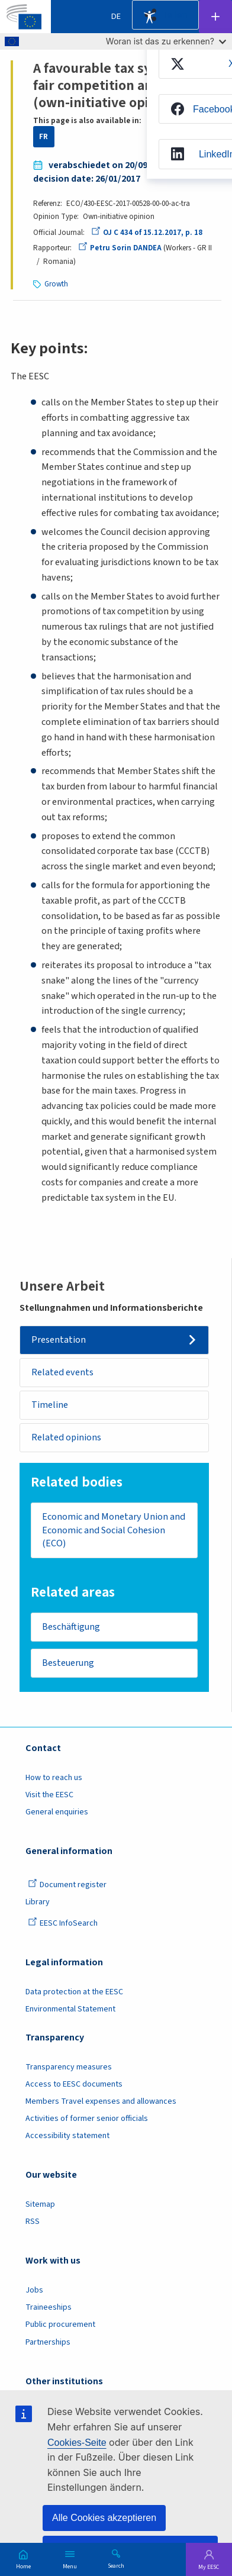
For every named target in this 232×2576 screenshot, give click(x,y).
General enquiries (56, 1812)
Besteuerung (68, 1662)
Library (37, 1902)
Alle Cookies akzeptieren (104, 2518)
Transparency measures (68, 2067)
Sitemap (40, 2204)
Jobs (34, 2290)
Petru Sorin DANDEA (120, 248)
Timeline (49, 1404)
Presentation (58, 1339)
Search (116, 2565)
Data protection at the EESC (74, 1992)
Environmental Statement (70, 2009)
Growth (56, 284)
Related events (62, 1372)
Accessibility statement (67, 2136)
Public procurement (60, 2324)
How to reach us (53, 1778)
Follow (215, 16)
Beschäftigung (71, 1626)
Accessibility (149, 16)
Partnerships (47, 2342)
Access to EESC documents (74, 2084)
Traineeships (48, 2307)
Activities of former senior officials (86, 2118)
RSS (32, 2221)
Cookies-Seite (77, 2443)
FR (43, 136)
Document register (67, 1885)
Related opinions (66, 1437)
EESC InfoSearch (63, 1923)
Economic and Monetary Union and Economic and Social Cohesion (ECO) (113, 1530)
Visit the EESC (49, 1795)
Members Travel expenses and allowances (100, 2101)
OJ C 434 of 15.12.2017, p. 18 (146, 232)
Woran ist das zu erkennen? (166, 41)
